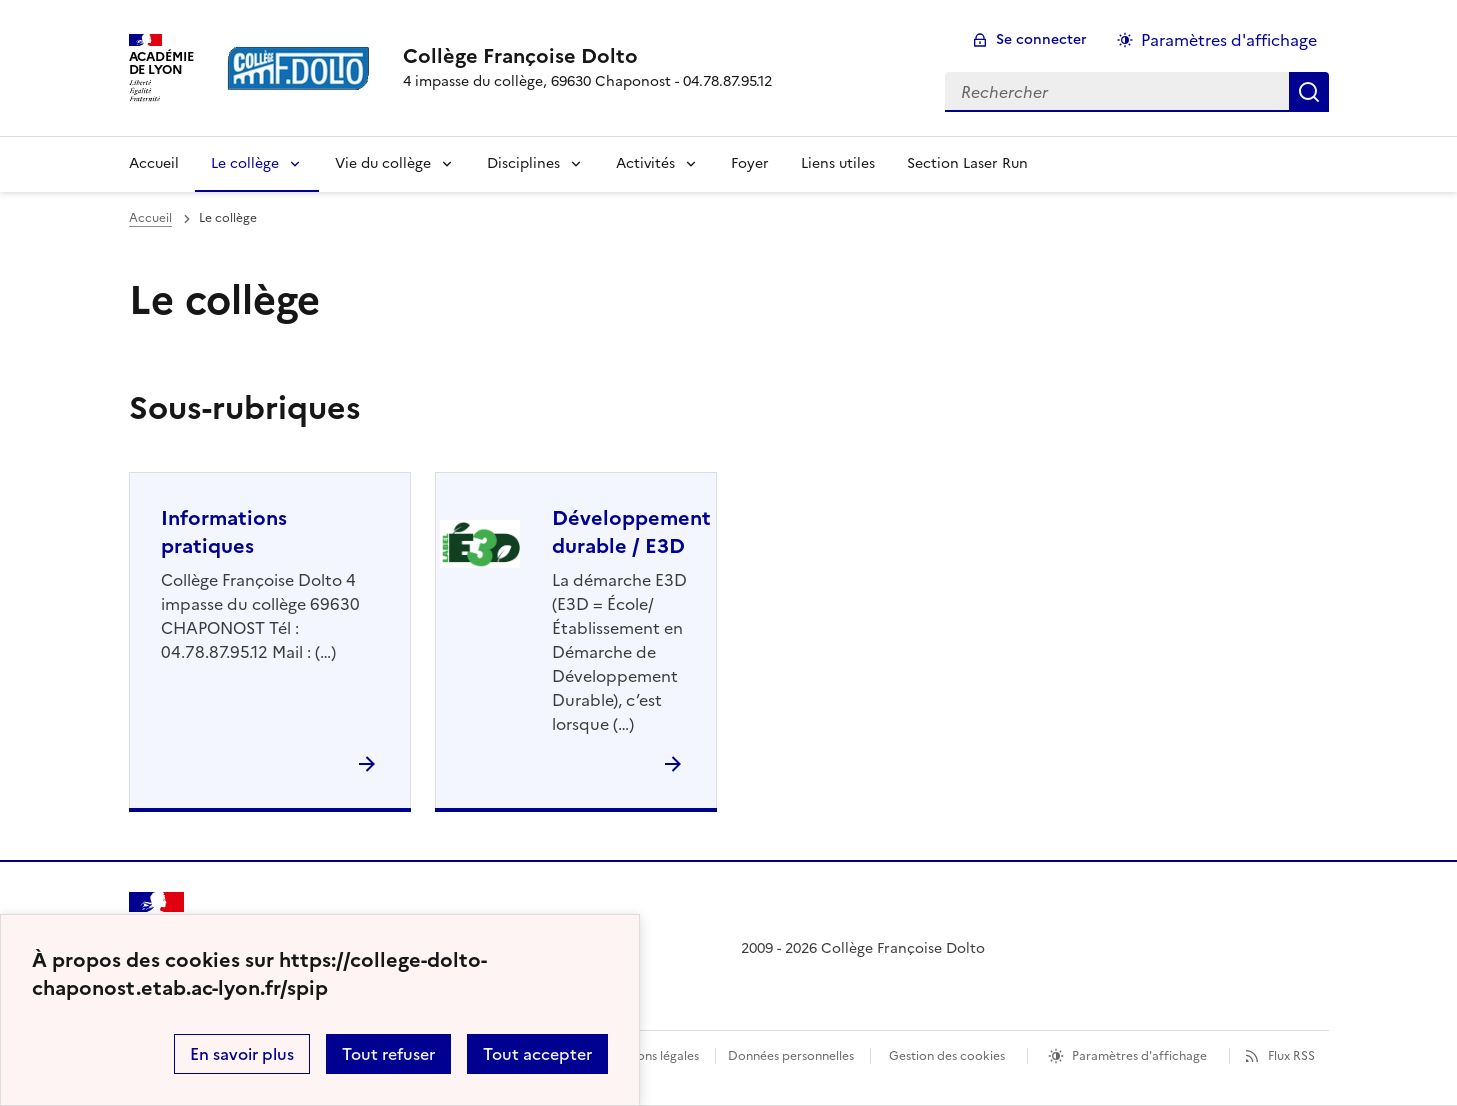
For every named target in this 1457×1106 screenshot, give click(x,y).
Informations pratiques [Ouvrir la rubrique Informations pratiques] (224, 532)
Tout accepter (537, 1054)
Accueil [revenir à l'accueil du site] (154, 163)
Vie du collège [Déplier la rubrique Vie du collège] (383, 163)
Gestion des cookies (947, 1056)
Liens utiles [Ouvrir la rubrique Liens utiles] (838, 163)
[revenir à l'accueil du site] (587, 56)
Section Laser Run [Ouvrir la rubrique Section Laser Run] (967, 163)
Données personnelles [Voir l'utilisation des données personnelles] (791, 1056)
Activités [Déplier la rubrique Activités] (645, 163)
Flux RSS (1291, 1056)
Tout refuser (388, 1054)
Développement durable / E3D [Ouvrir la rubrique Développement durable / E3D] (631, 532)
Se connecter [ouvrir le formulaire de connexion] (1041, 39)
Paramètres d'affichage (1139, 1056)
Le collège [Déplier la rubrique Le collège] (245, 163)
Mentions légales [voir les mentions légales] (651, 1056)
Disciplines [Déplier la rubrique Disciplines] (523, 163)
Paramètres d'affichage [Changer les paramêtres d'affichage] (1229, 40)
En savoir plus (242, 1054)
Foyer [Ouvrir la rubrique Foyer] (750, 163)
